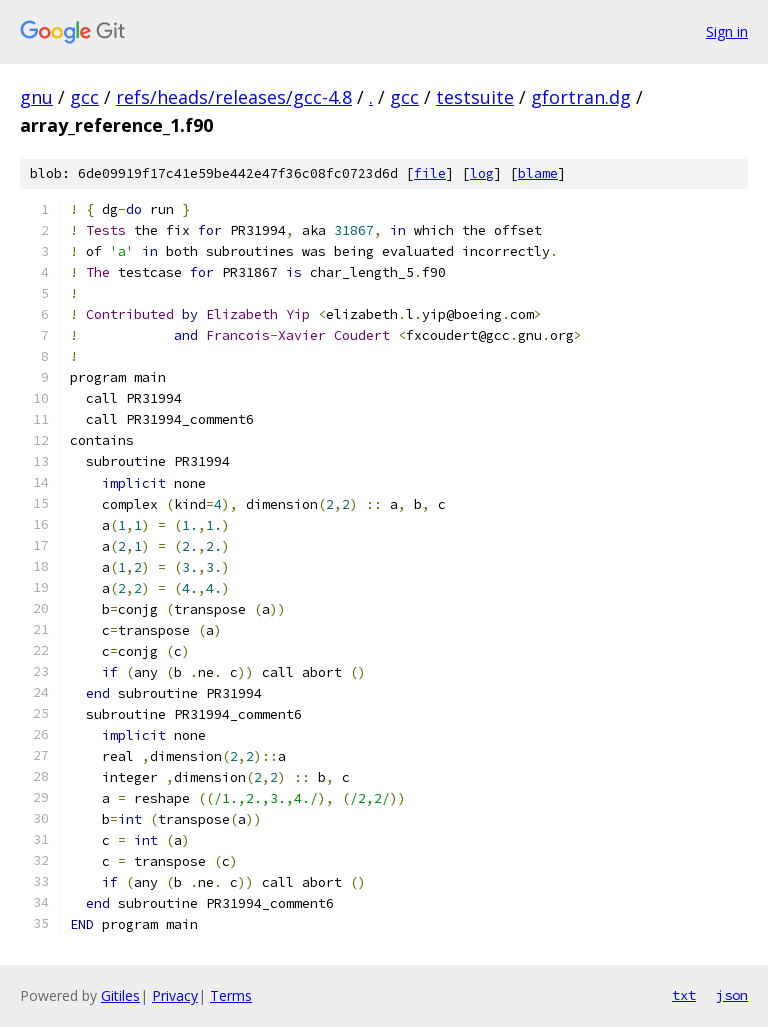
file (430, 173)
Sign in (727, 31)
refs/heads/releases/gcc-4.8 (234, 97)
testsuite (475, 97)
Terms (231, 995)
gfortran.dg (581, 97)
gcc (84, 97)
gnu (36, 97)
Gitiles (120, 995)
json (732, 995)
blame (538, 173)
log (482, 173)
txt (684, 995)
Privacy (175, 995)
